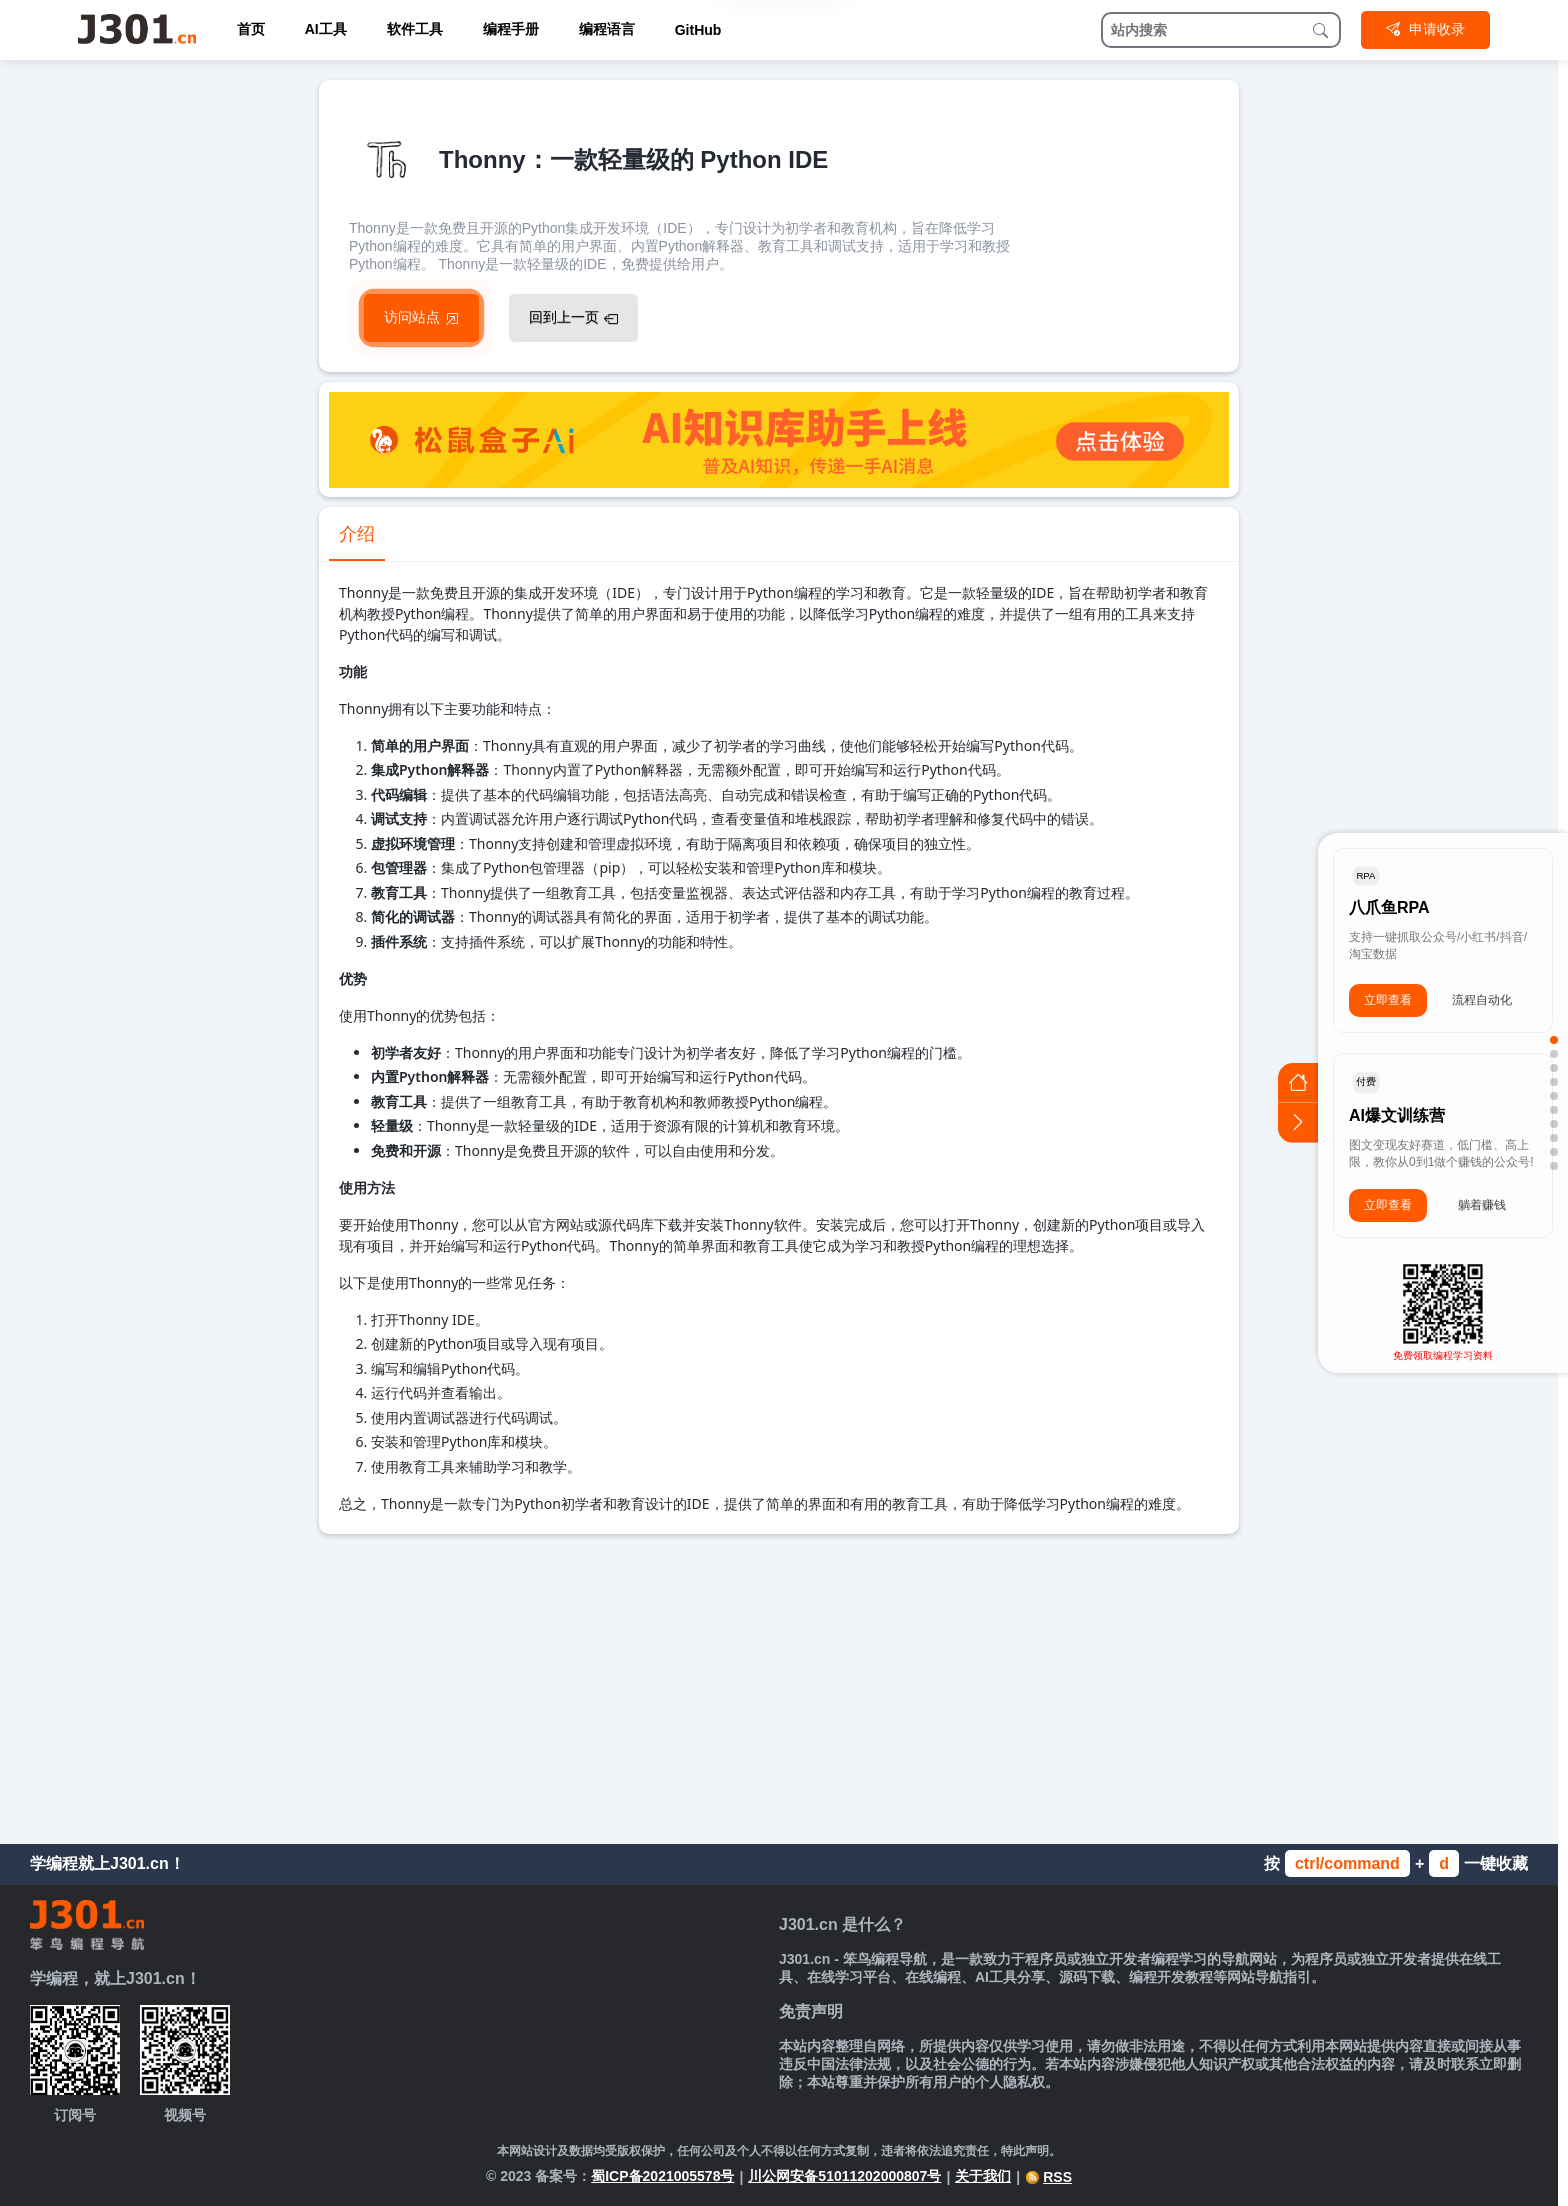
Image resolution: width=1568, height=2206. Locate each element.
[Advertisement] (779, 1684)
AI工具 (326, 29)
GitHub (698, 30)
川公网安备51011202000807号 (844, 2176)
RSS (1048, 2177)
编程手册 (511, 29)
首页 (251, 29)
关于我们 (983, 2176)
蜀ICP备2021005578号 (662, 2176)
